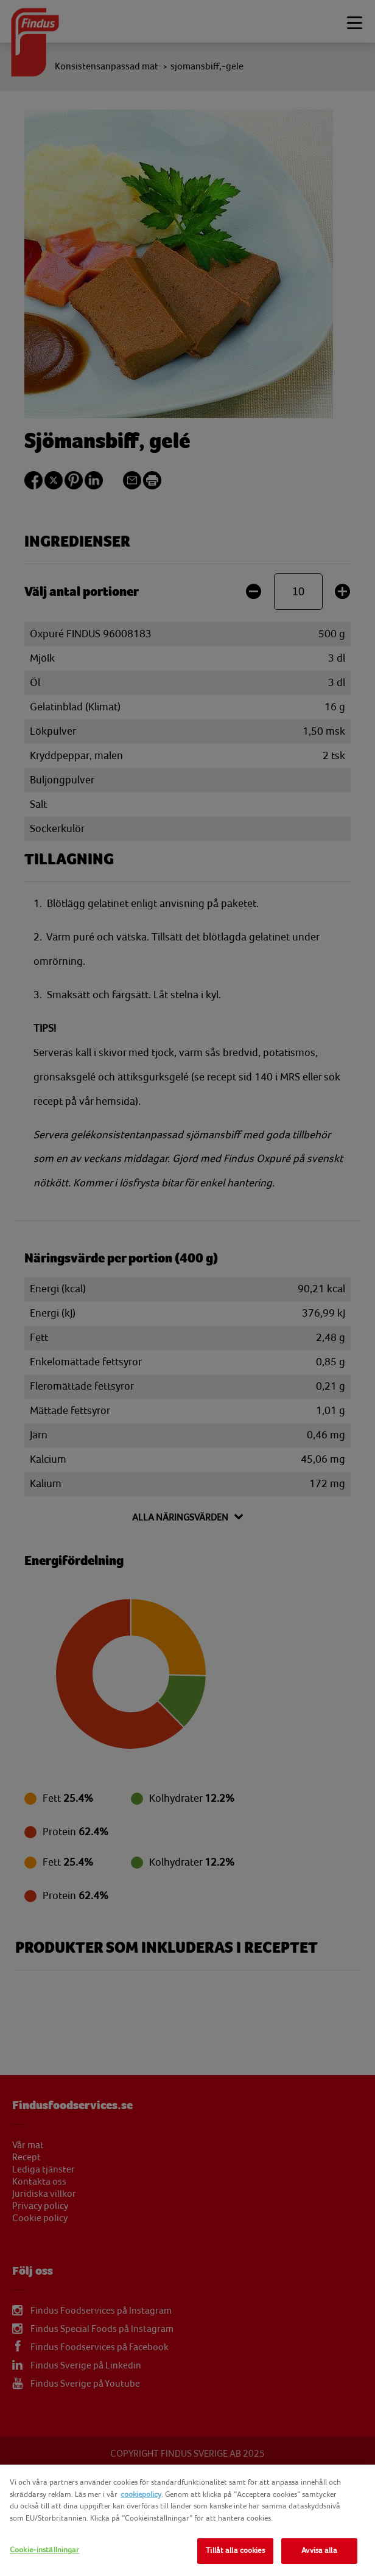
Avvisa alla (319, 2550)
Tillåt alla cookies (235, 2550)
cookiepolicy (141, 2494)
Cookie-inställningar (45, 2550)
